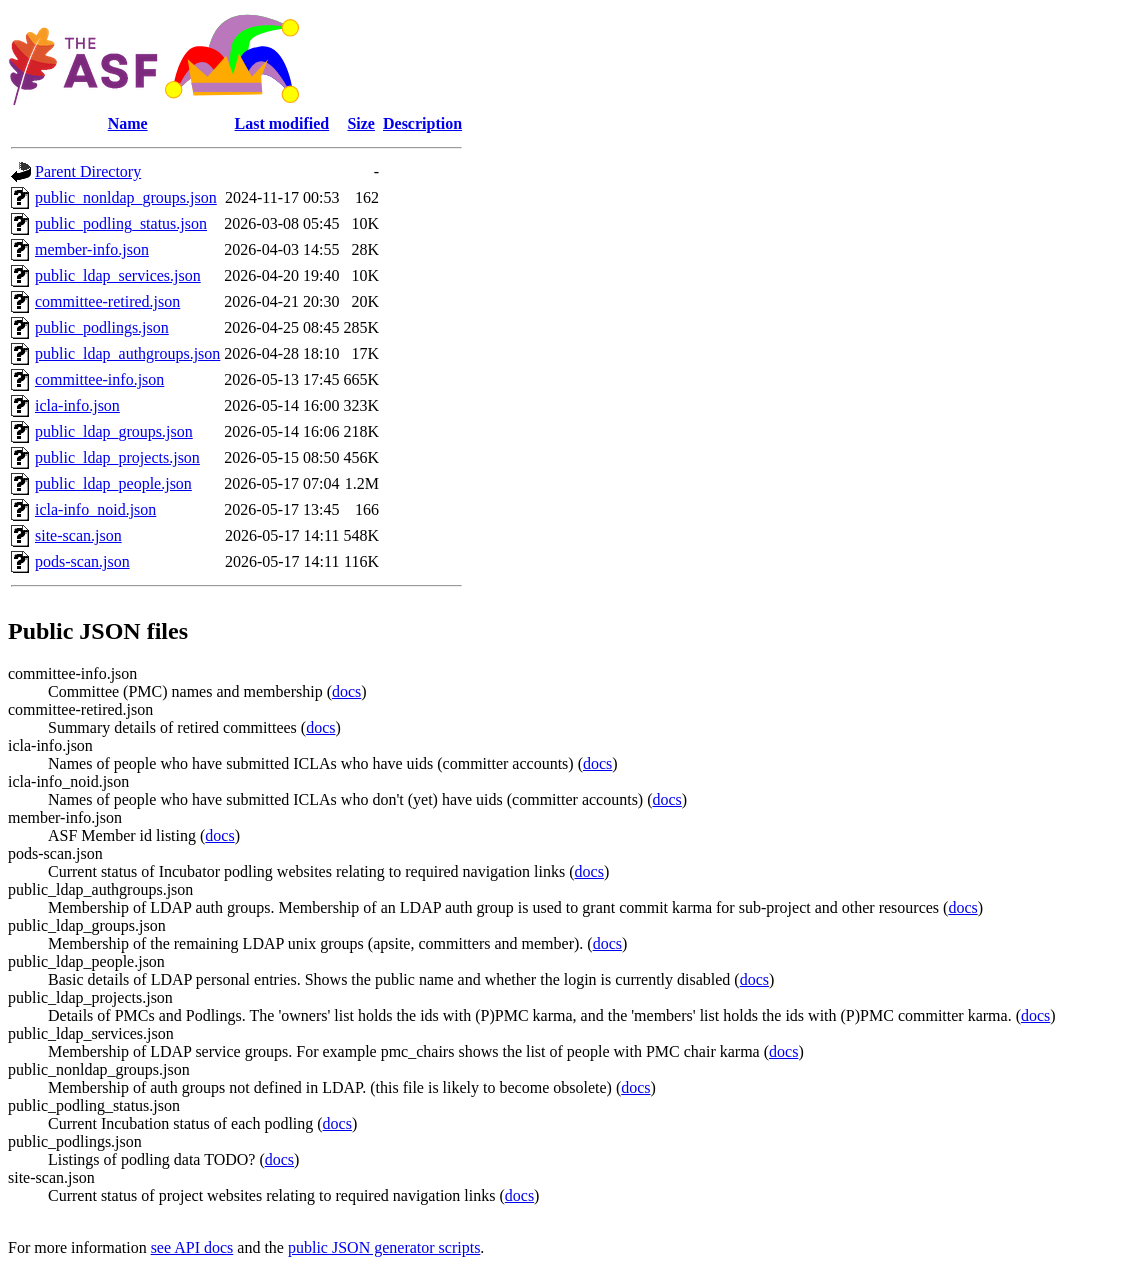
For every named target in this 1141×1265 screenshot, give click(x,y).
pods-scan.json (82, 561)
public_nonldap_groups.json (126, 197)
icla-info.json (77, 405)
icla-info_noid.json (95, 509)
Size (361, 123)
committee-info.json (99, 379)
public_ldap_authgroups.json (127, 353)
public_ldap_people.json (113, 483)
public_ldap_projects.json (117, 457)
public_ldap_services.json (118, 275)
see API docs (192, 1247)
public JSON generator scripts (384, 1247)
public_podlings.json (102, 327)
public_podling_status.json (121, 223)
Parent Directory (88, 171)
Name (128, 123)
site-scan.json (78, 535)
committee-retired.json (107, 301)
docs (346, 691)
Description (422, 123)
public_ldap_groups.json (114, 431)
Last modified (282, 123)
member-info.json (92, 249)
